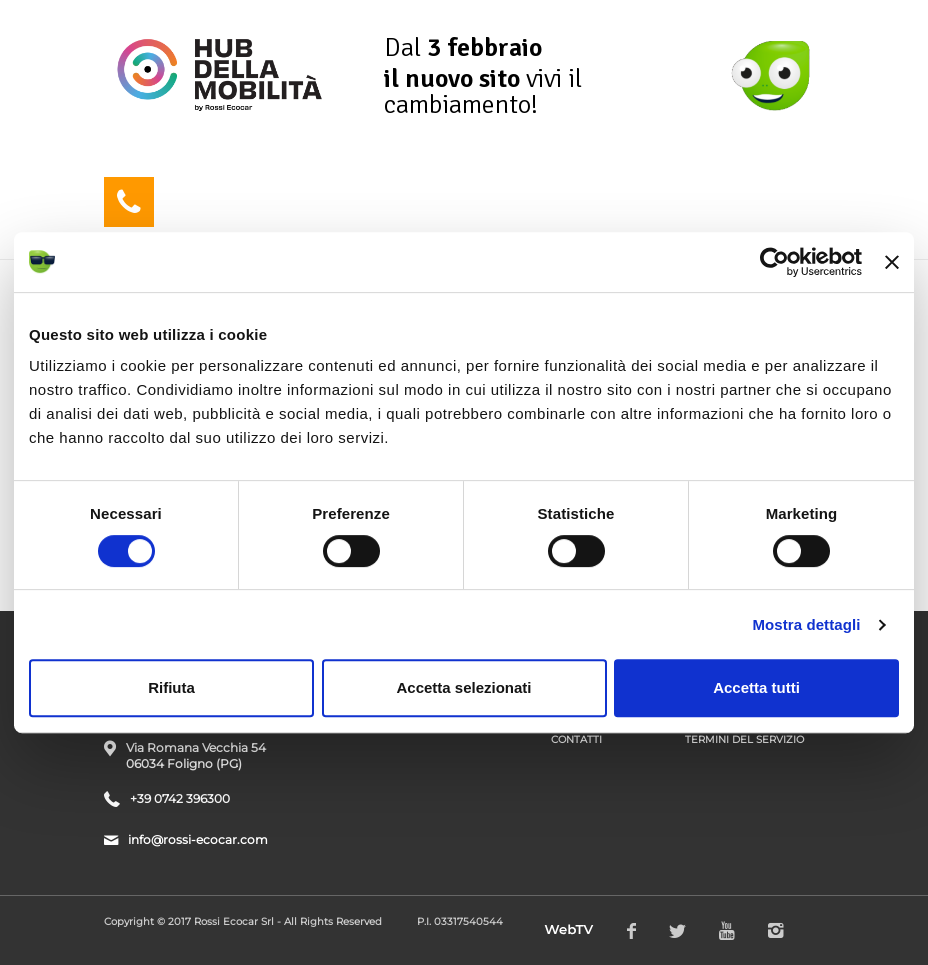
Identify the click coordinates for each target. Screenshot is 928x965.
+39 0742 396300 (180, 798)
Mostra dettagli (806, 624)
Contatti (576, 739)
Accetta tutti (756, 687)
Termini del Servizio (744, 739)
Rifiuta (171, 687)
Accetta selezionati (463, 687)
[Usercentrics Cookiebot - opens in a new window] (774, 262)
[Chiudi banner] (892, 262)
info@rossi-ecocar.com (198, 839)
